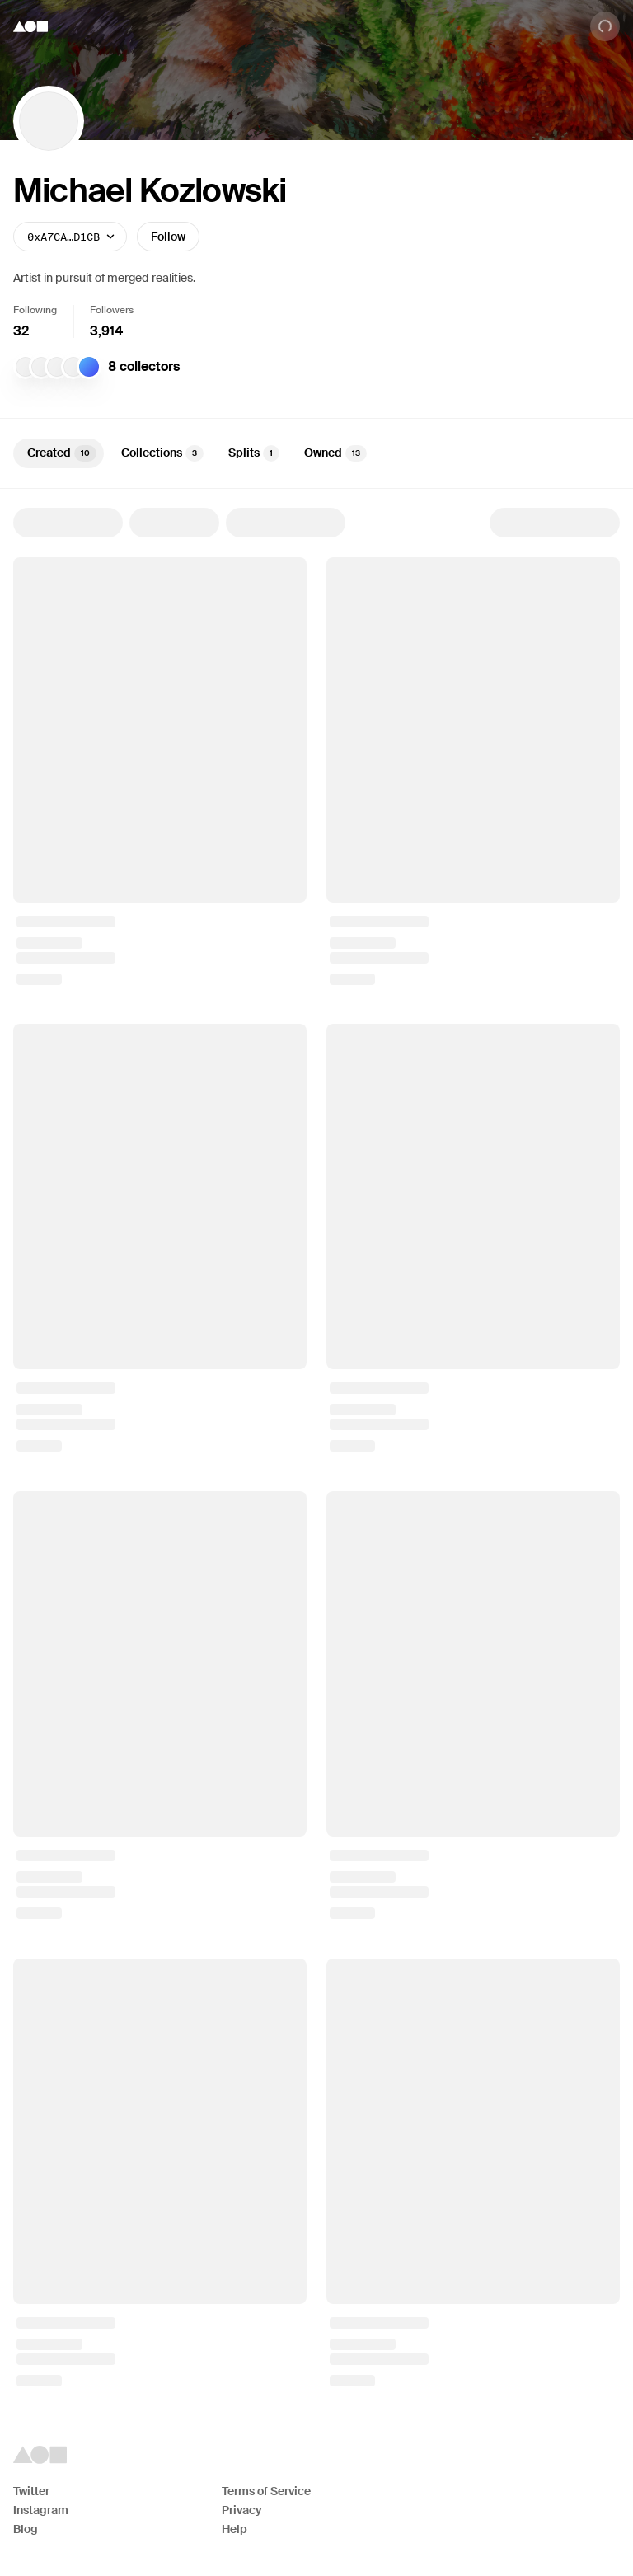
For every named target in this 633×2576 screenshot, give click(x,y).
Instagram (40, 2510)
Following (35, 310)
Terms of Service (266, 2491)
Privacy (242, 2510)
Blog (25, 2529)
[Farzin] (57, 366)
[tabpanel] (316, 1447)
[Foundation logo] (30, 26)
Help (234, 2529)
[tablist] (316, 453)
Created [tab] (61, 453)
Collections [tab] (162, 453)
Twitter (31, 2491)
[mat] (41, 366)
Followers (112, 310)
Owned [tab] (335, 453)
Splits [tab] (253, 453)
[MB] (73, 366)
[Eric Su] (25, 366)
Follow (168, 236)
